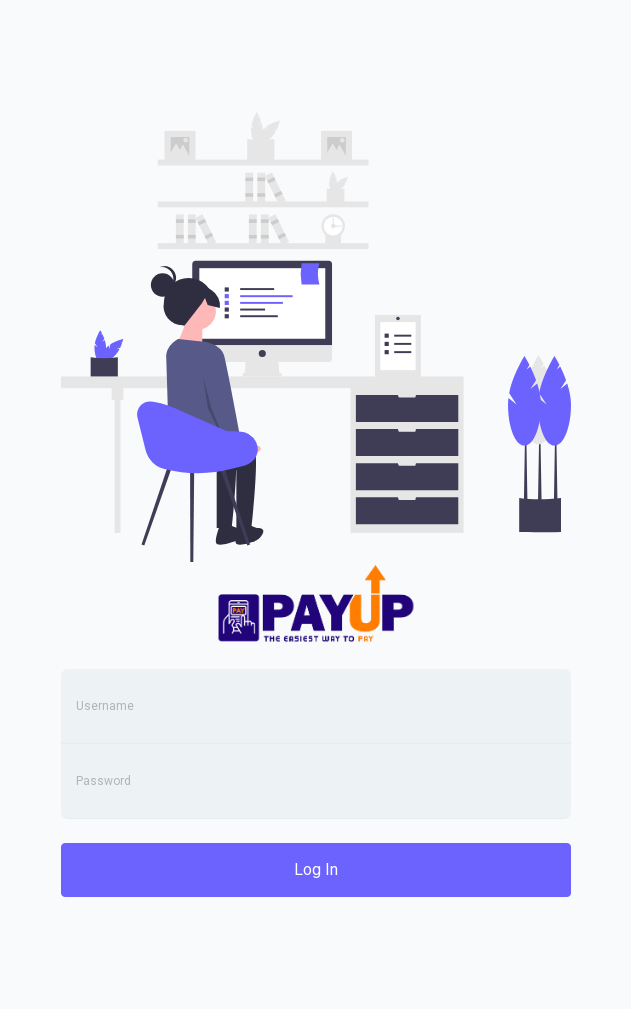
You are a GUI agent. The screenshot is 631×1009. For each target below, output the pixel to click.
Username (105, 706)
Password (103, 781)
